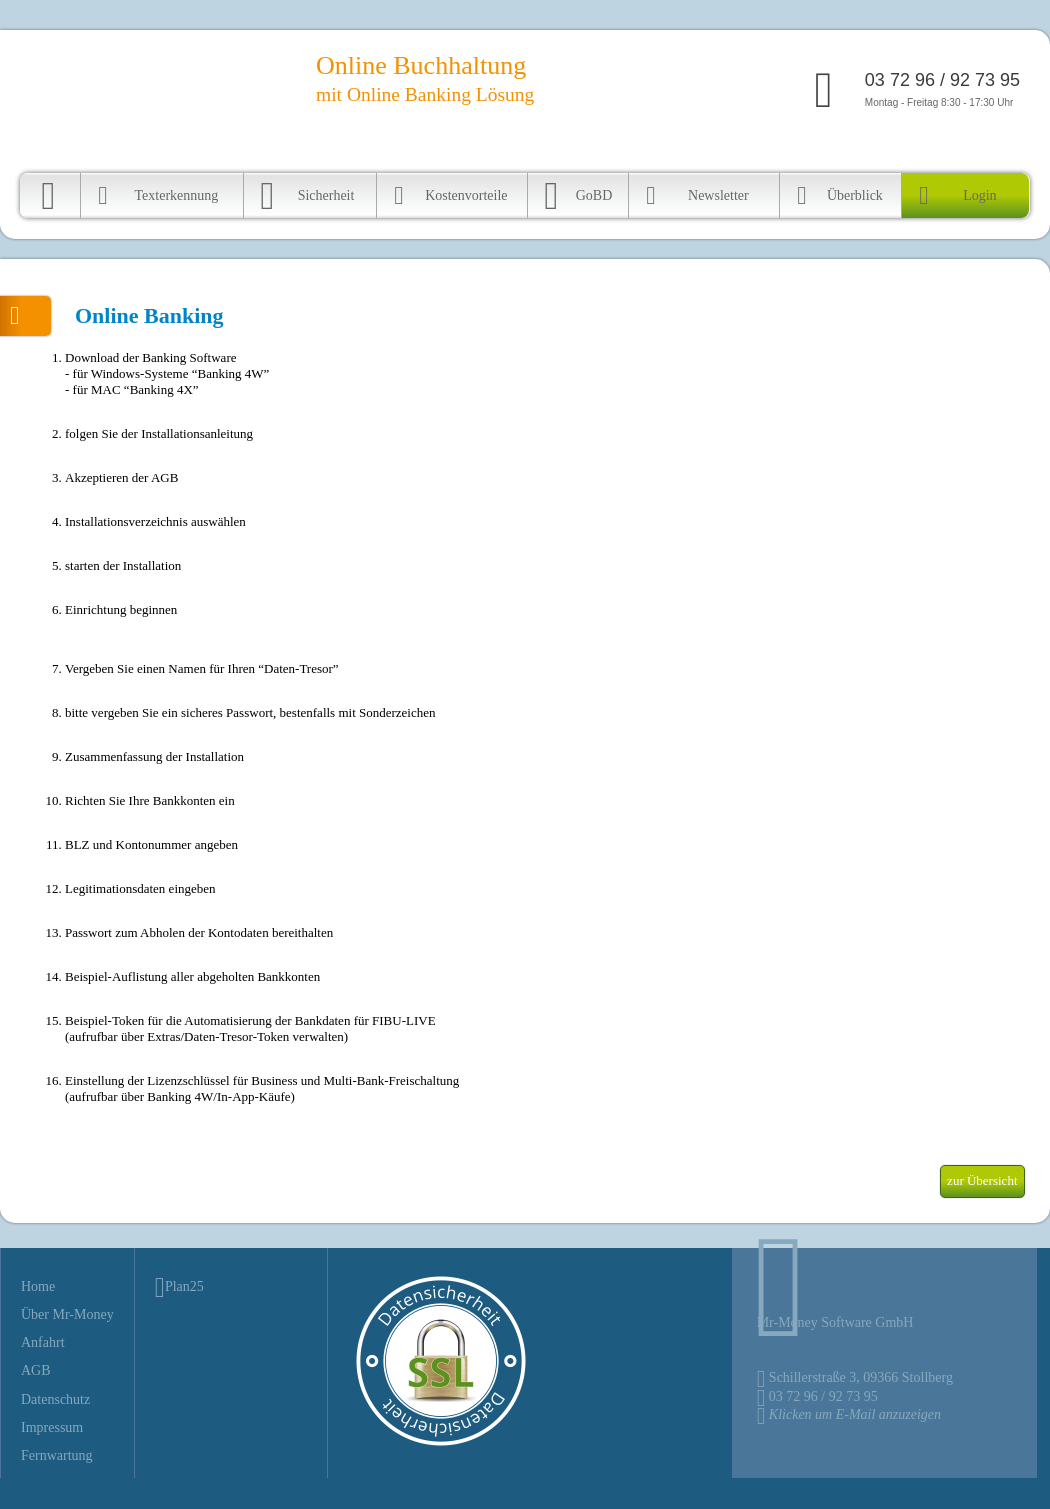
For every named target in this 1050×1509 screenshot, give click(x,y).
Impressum (52, 1427)
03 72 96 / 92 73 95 (823, 1396)
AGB (36, 1370)
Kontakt (931, 154)
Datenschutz (55, 1399)
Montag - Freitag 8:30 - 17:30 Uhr (942, 89)
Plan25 (184, 1286)
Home (38, 1286)
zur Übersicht (982, 1180)
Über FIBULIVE (739, 154)
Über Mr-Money (67, 1314)
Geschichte (872, 154)
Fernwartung (993, 154)
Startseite (662, 154)
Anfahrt (813, 154)
